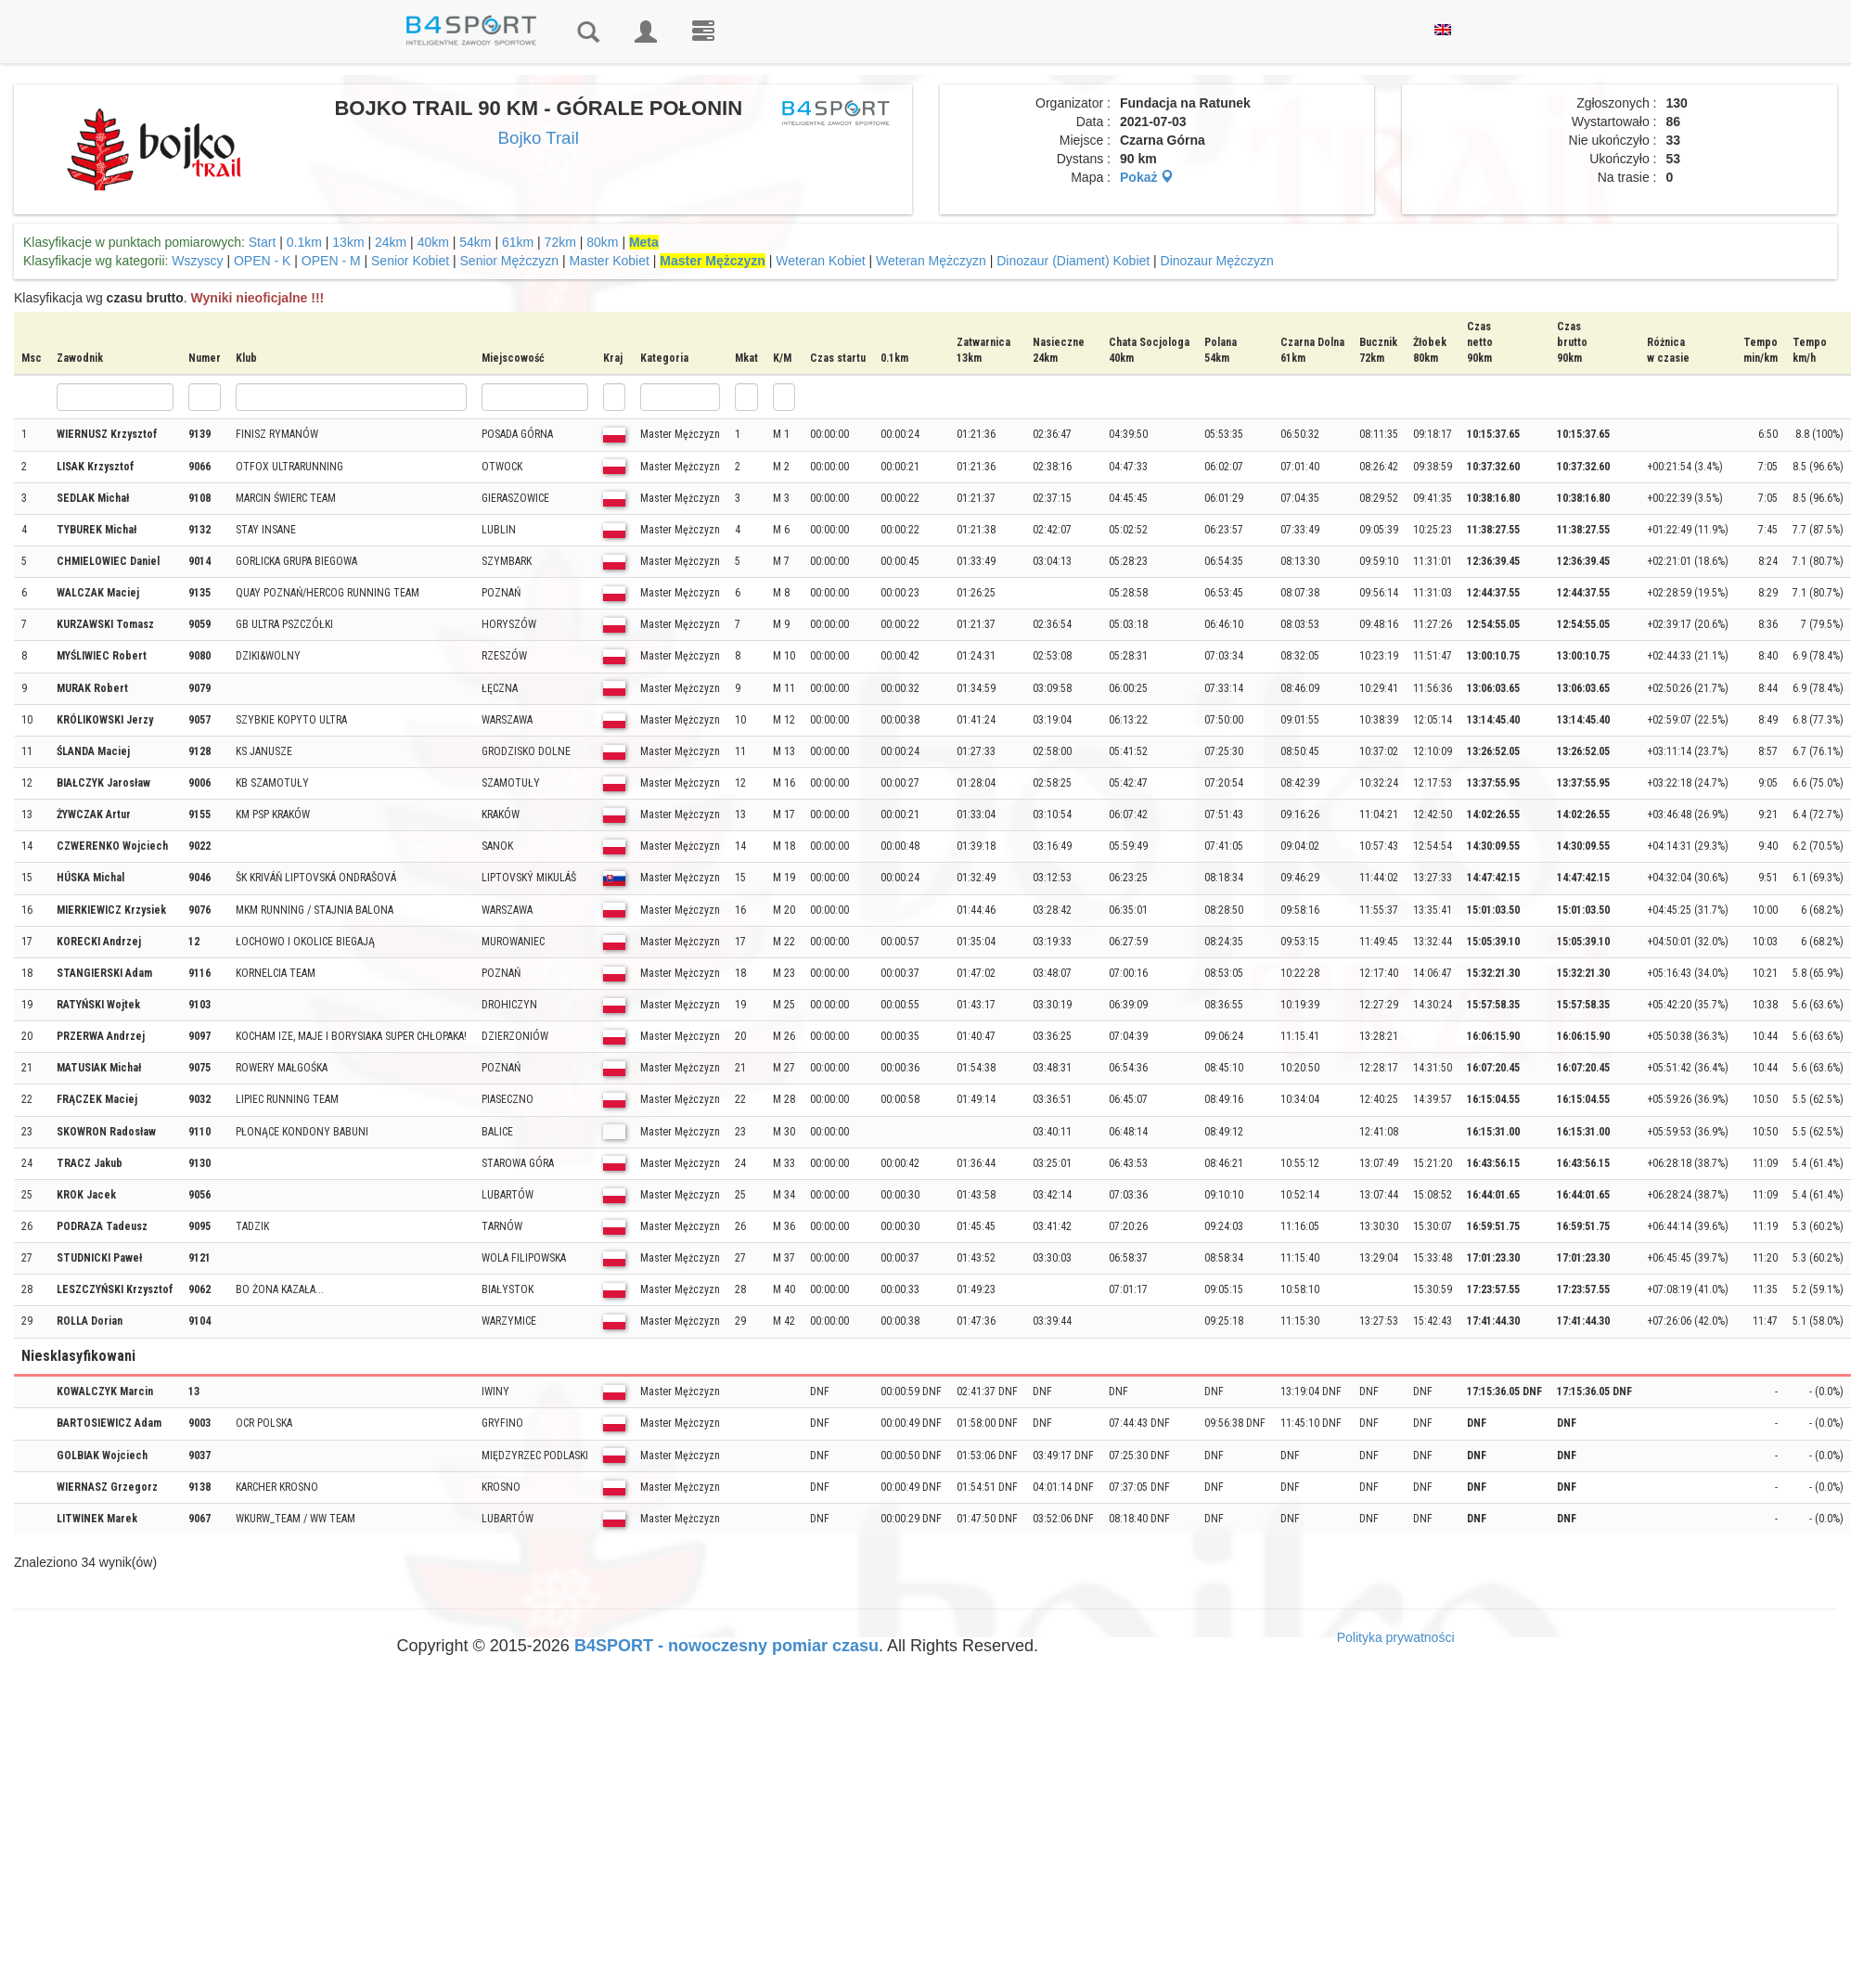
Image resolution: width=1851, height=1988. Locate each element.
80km (602, 242)
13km (348, 242)
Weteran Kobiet (820, 260)
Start (262, 242)
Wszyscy (197, 260)
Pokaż (1147, 177)
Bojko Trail (538, 137)
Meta (644, 242)
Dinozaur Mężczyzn (1217, 260)
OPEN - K (262, 260)
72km (560, 242)
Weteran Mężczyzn (931, 260)
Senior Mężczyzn (509, 260)
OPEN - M (331, 260)
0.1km (304, 242)
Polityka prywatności (1396, 1637)
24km (390, 242)
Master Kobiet (609, 260)
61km (517, 242)
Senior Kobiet (410, 260)
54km (475, 242)
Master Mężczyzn (712, 260)
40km (433, 242)
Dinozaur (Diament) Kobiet (1073, 260)
